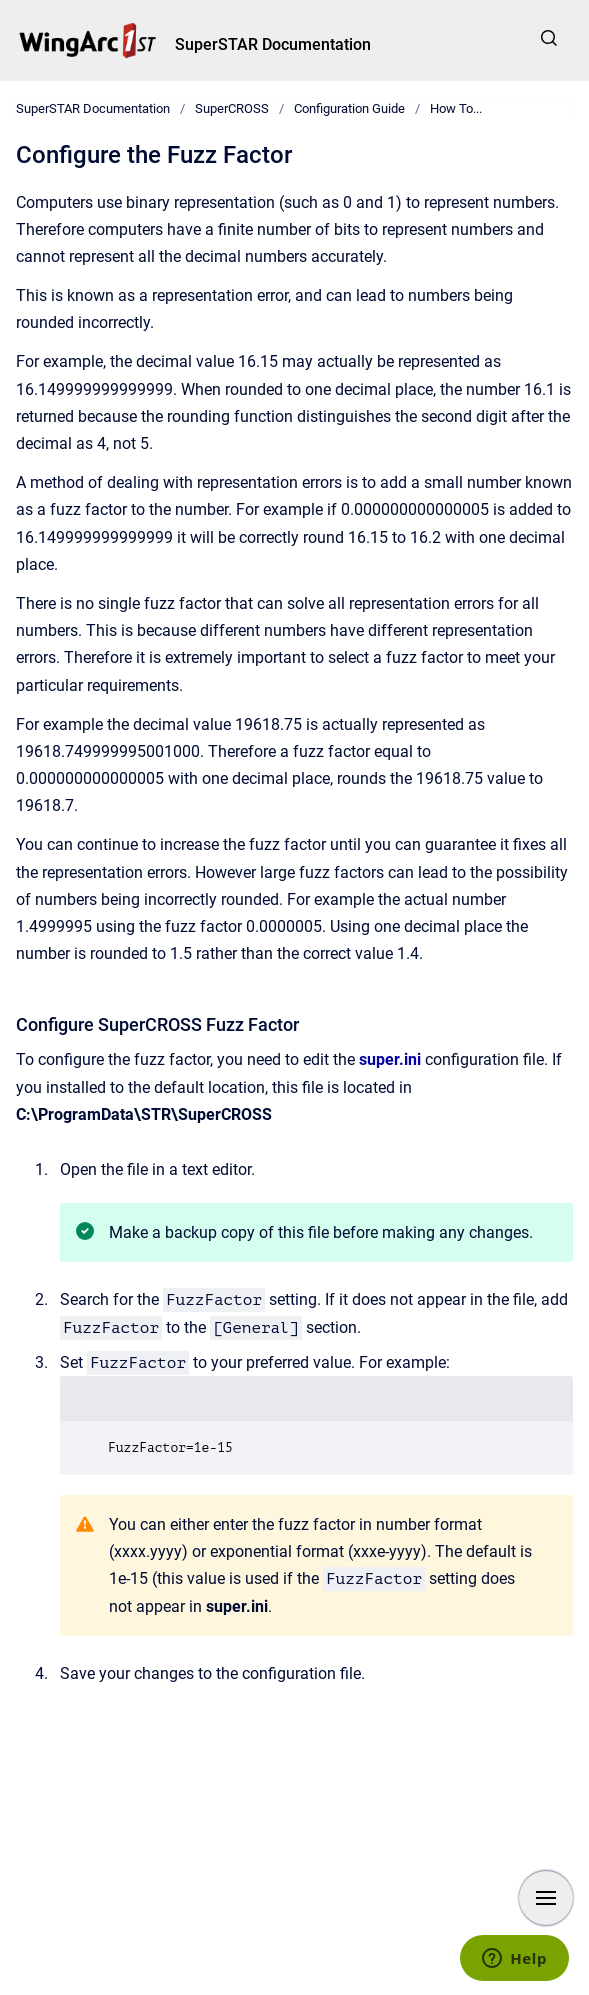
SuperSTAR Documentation (273, 44)
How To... (456, 108)
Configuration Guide (349, 108)
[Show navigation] (546, 1898)
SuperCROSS (232, 108)
